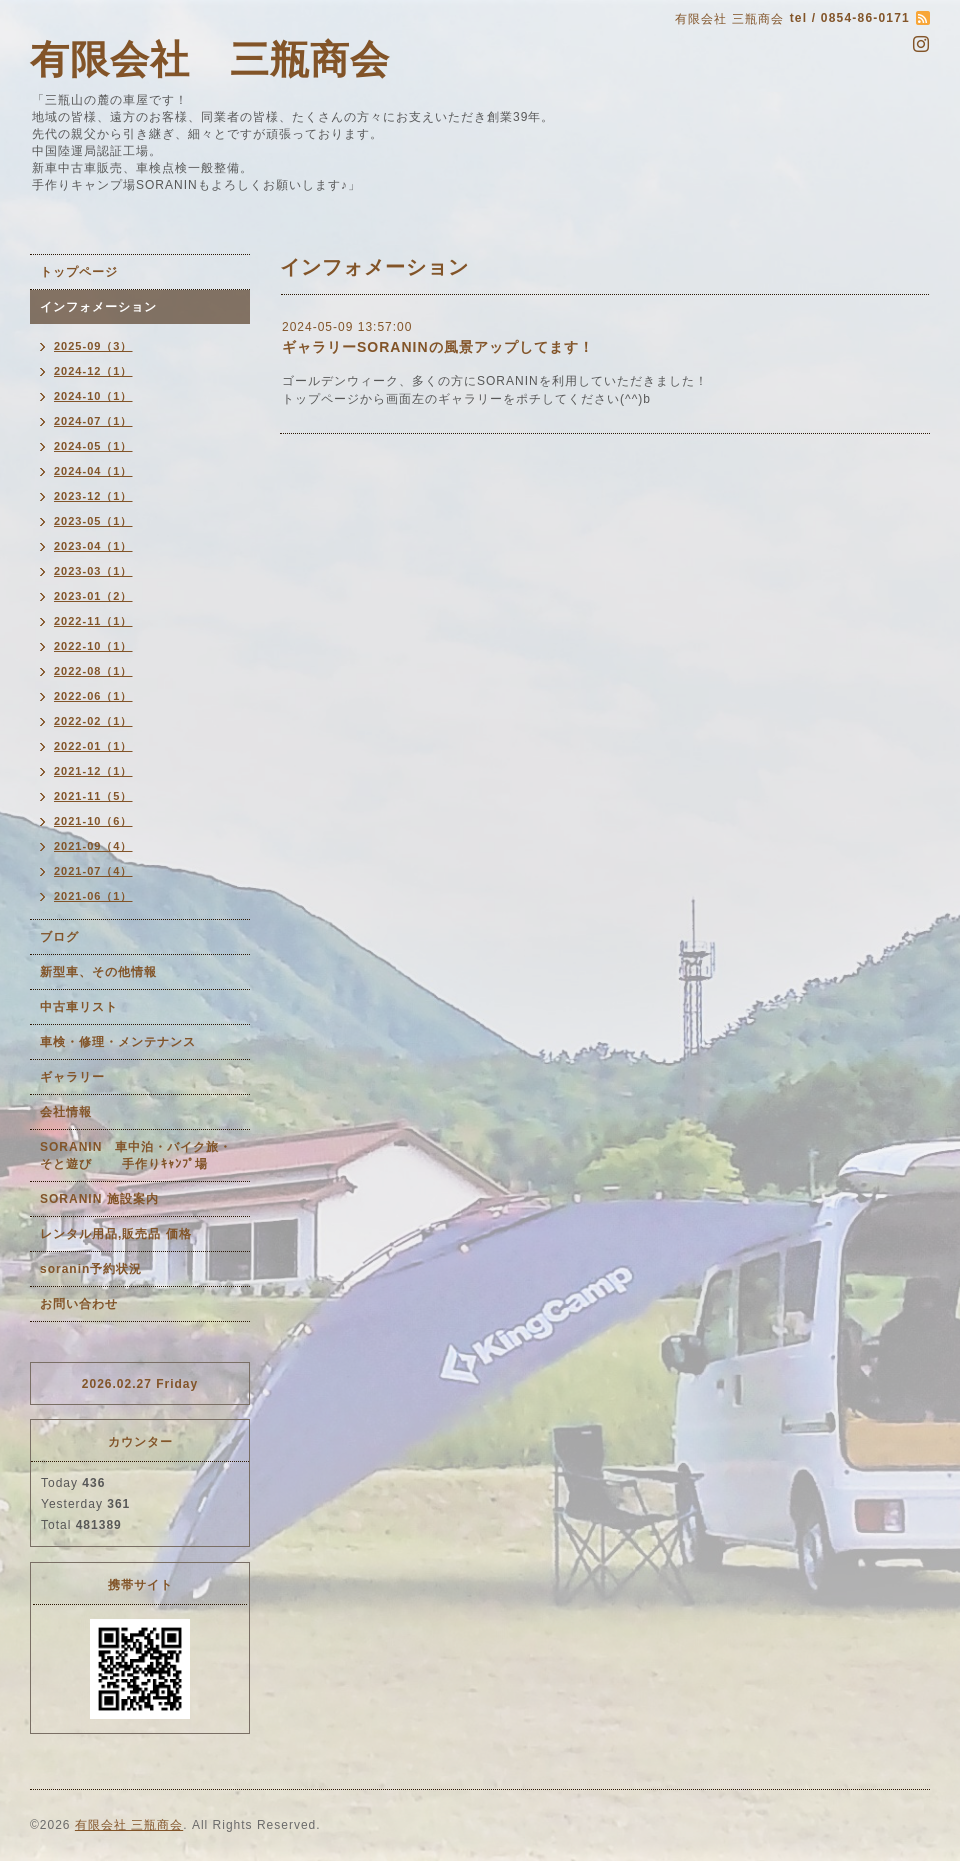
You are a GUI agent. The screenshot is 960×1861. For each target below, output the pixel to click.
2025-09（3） (93, 346)
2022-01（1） (93, 746)
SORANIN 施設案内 (99, 1199)
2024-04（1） (93, 471)
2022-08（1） (93, 671)
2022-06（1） (93, 696)
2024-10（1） (93, 396)
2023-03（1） (93, 571)
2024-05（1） (93, 446)
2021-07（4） (93, 871)
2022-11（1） (93, 621)
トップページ (79, 272)
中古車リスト (79, 1007)
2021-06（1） (93, 896)
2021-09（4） (93, 846)
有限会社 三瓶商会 (210, 59)
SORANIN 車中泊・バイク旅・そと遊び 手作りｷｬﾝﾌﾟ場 (136, 1155)
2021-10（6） (93, 821)
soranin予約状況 (91, 1269)
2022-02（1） (93, 721)
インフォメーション (98, 307)
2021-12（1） (93, 771)
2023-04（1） (93, 546)
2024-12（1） (93, 371)
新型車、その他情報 (98, 972)
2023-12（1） (93, 496)
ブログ (59, 937)
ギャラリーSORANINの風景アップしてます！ (438, 347)
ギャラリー (72, 1077)
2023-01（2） (93, 596)
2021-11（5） (93, 796)
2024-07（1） (93, 421)
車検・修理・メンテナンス (118, 1042)
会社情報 (66, 1112)
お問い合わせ (79, 1304)
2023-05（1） (93, 521)
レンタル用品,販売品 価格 (116, 1234)
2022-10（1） (93, 646)
